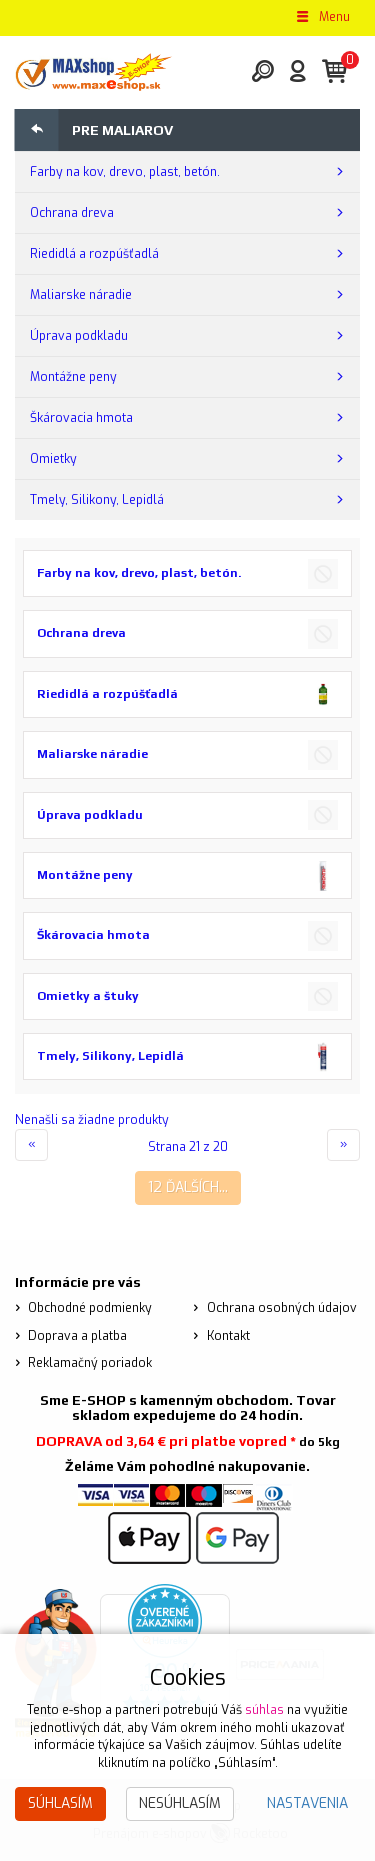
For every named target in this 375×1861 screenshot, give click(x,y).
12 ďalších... (188, 1187)
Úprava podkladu (79, 336)
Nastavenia (307, 1803)
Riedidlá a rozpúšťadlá (94, 254)
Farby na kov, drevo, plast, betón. (125, 172)
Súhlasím (60, 1803)
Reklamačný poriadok (90, 1363)
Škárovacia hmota (81, 418)
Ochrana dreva (72, 213)
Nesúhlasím (180, 1803)
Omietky (53, 459)
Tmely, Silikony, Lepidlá (97, 500)
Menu (322, 17)
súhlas (264, 1710)
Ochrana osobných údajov (282, 1308)
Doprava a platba (77, 1336)
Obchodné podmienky (90, 1308)
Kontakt (228, 1336)
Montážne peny (73, 377)
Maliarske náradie (81, 295)
